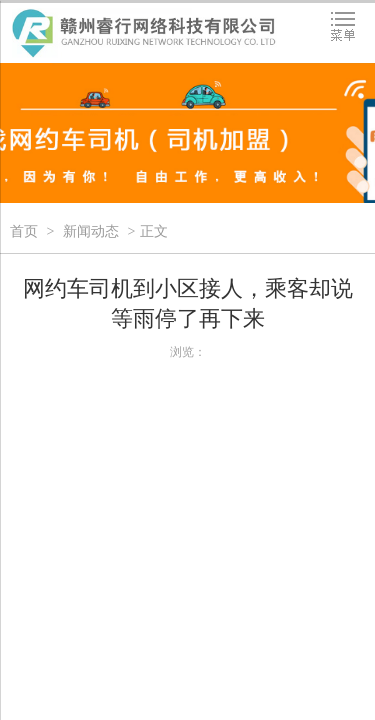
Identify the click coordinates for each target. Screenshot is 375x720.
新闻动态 (91, 231)
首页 (24, 231)
